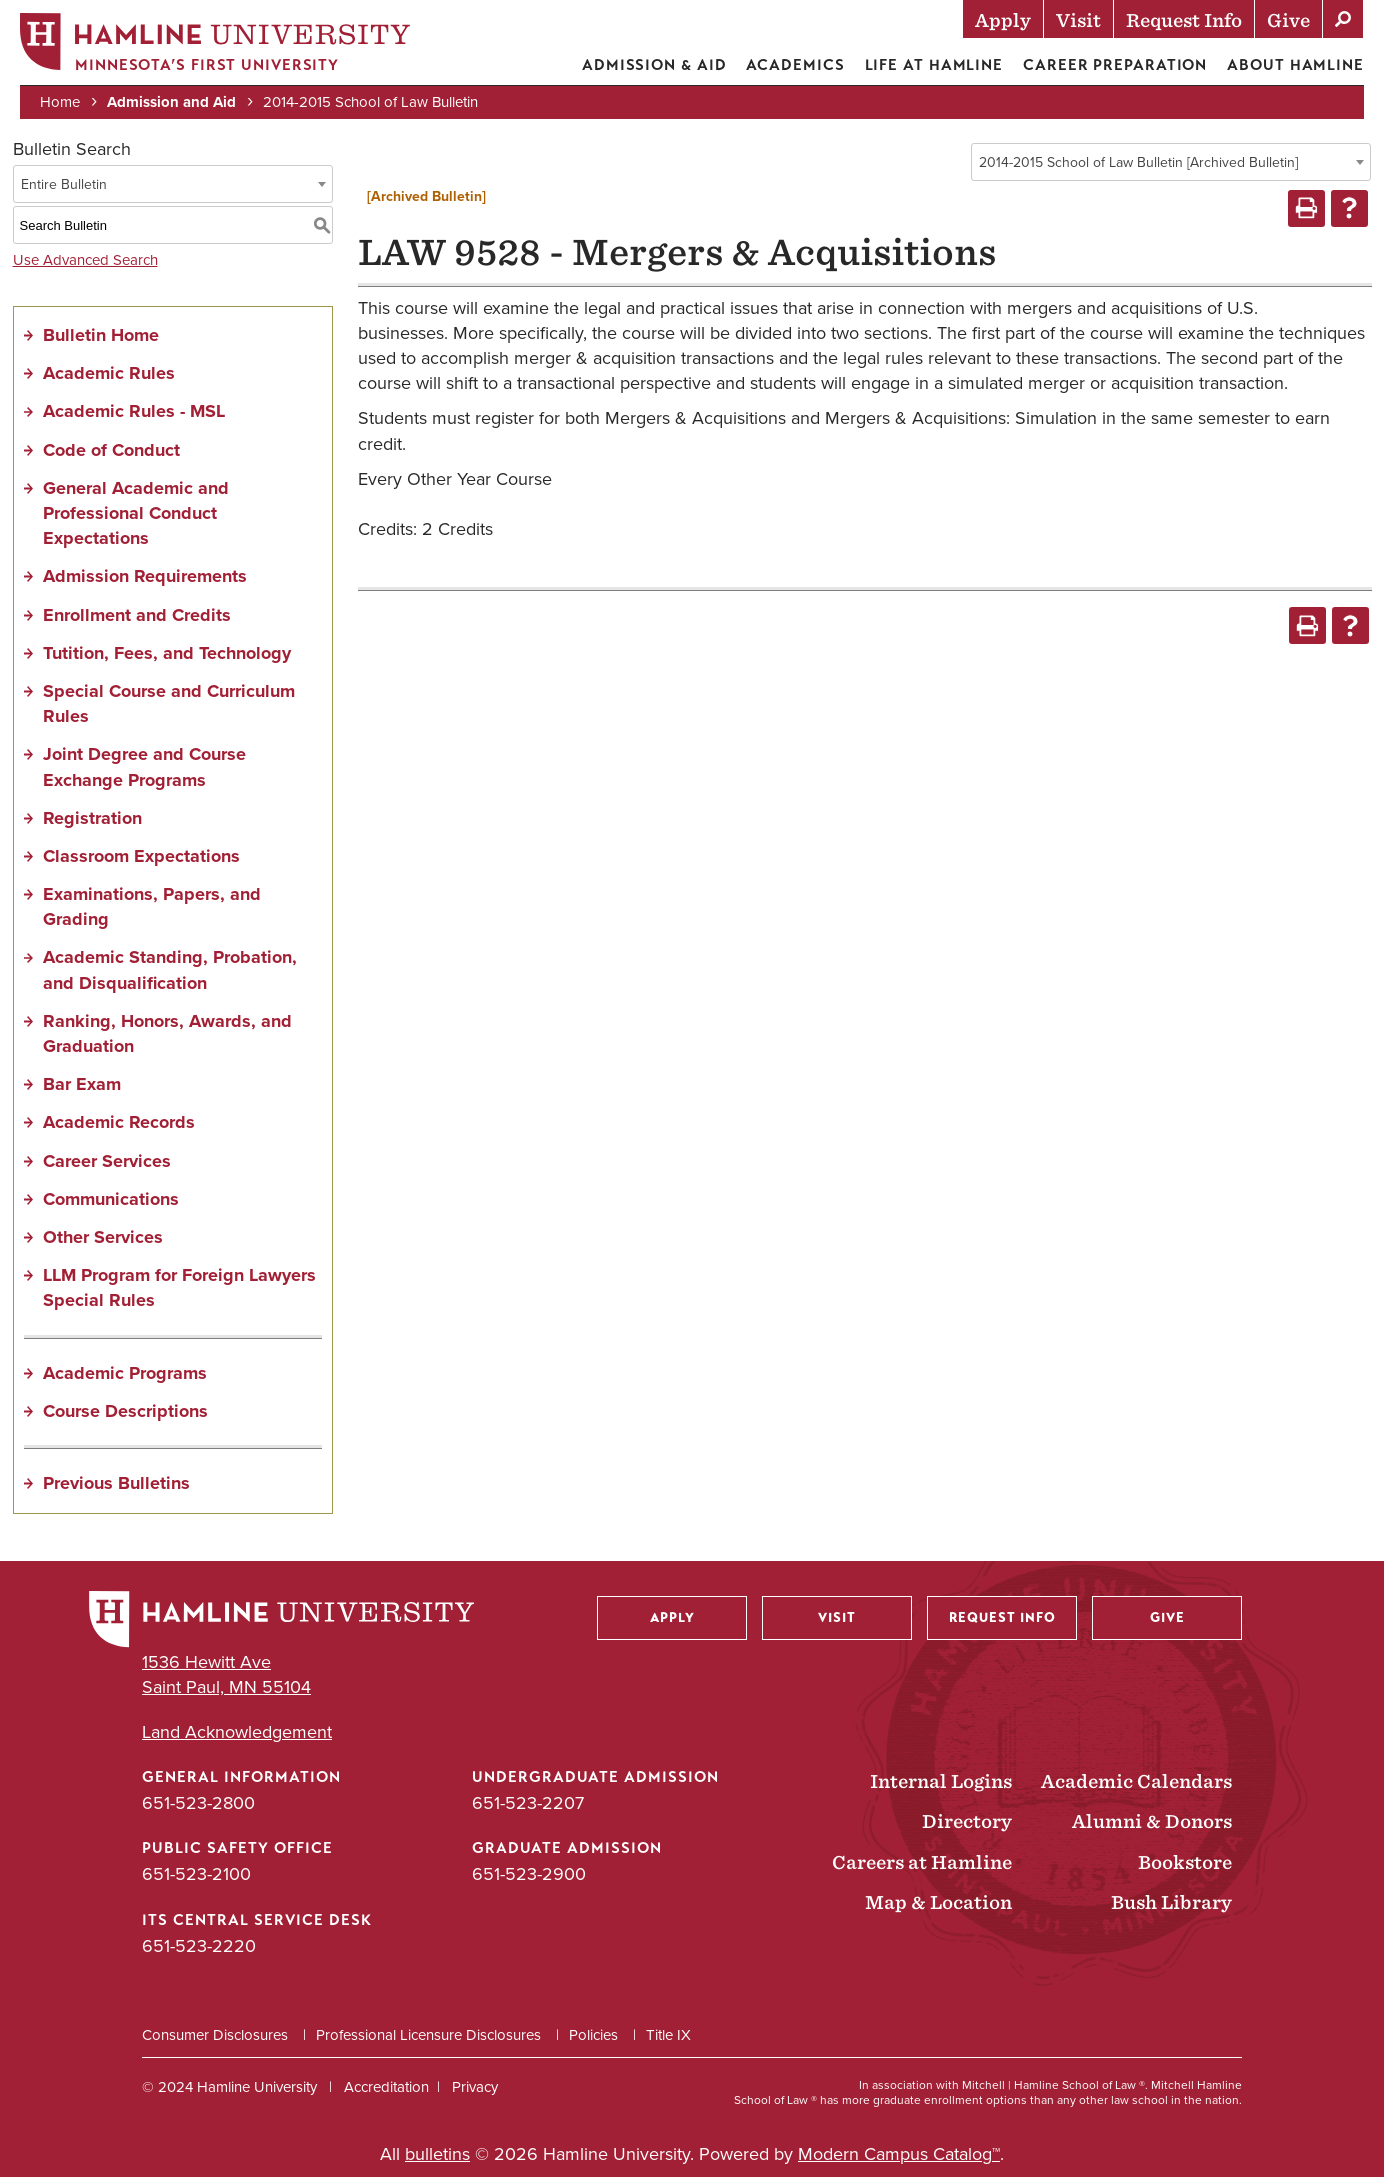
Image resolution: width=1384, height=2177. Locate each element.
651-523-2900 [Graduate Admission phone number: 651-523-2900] (529, 1874)
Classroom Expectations (141, 856)
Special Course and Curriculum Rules (169, 703)
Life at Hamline (934, 65)
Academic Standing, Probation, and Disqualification (170, 969)
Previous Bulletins (116, 1483)
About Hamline (1295, 65)
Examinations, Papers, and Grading (152, 906)
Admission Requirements (145, 576)
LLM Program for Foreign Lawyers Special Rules (179, 1287)
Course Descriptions (125, 1411)
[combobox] (1171, 162)
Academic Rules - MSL (134, 411)
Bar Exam (82, 1084)
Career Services (107, 1161)
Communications (111, 1199)
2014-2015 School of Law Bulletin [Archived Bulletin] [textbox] (1138, 162)
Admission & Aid (654, 65)
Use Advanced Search (85, 260)
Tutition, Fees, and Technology (167, 653)
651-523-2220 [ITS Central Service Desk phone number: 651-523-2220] (199, 1946)
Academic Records (119, 1122)
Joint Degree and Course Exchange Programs (144, 766)
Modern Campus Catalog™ (899, 2154)
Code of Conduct (111, 450)
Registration (92, 818)
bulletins (437, 2154)
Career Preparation (1115, 65)
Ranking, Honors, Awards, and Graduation (167, 1033)
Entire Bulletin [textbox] (64, 184)
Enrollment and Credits (137, 615)
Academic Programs (125, 1373)
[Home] (215, 46)
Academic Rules (109, 373)
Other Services (103, 1237)
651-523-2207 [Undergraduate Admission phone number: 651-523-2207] (528, 1803)
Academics (795, 65)
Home (60, 102)
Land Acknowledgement (237, 1732)
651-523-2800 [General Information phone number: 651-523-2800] (198, 1803)
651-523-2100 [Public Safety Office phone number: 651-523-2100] (196, 1874)
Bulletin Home (101, 335)
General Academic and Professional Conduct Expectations (136, 513)
